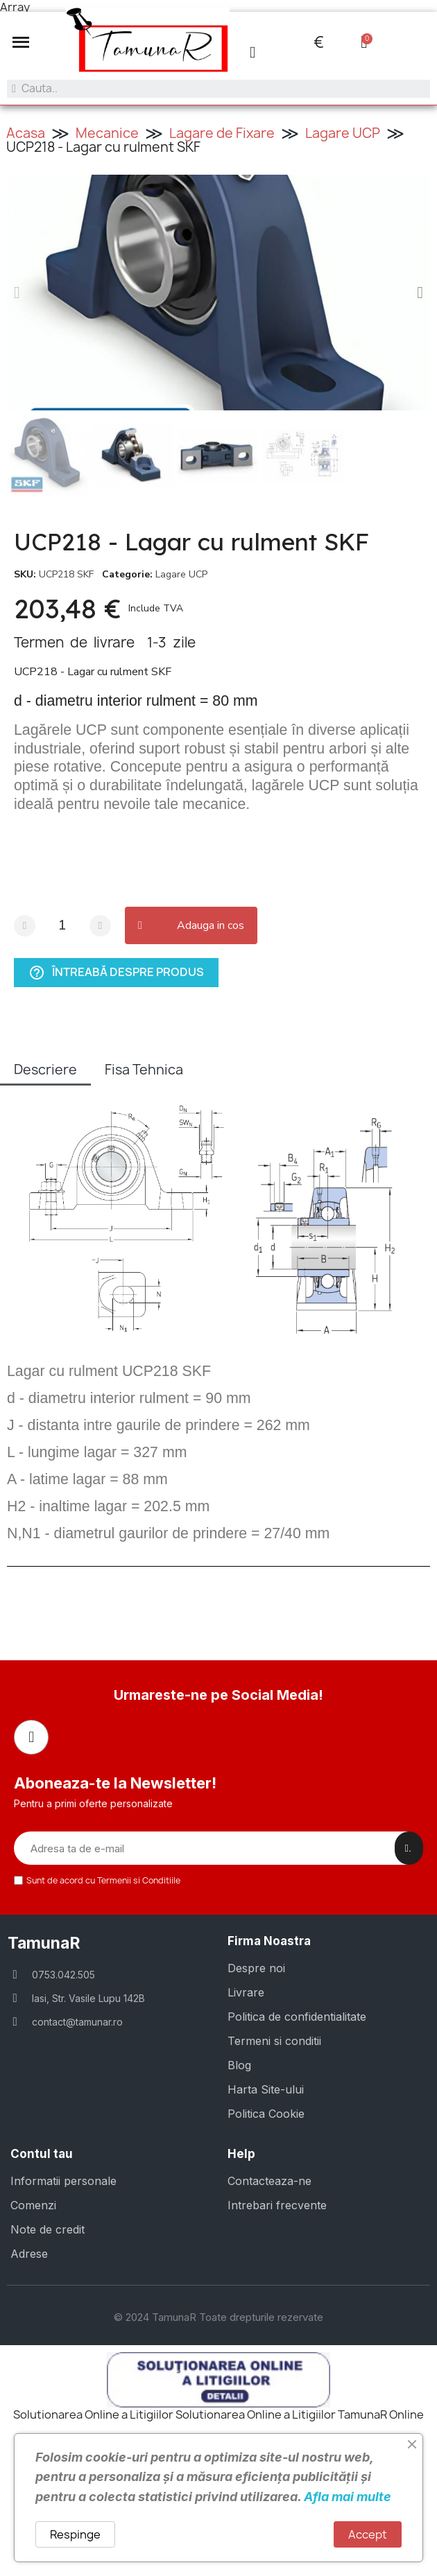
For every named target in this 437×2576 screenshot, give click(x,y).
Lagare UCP (342, 133)
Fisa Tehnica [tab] (144, 1070)
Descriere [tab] (45, 1070)
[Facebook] (31, 1737)
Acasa (25, 133)
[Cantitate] (62, 926)
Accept (367, 2534)
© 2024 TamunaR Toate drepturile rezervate (218, 2317)
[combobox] (218, 89)
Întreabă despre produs (116, 973)
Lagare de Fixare (222, 133)
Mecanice (107, 133)
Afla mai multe (347, 2496)
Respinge (75, 2534)
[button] (21, 42)
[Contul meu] (252, 52)
